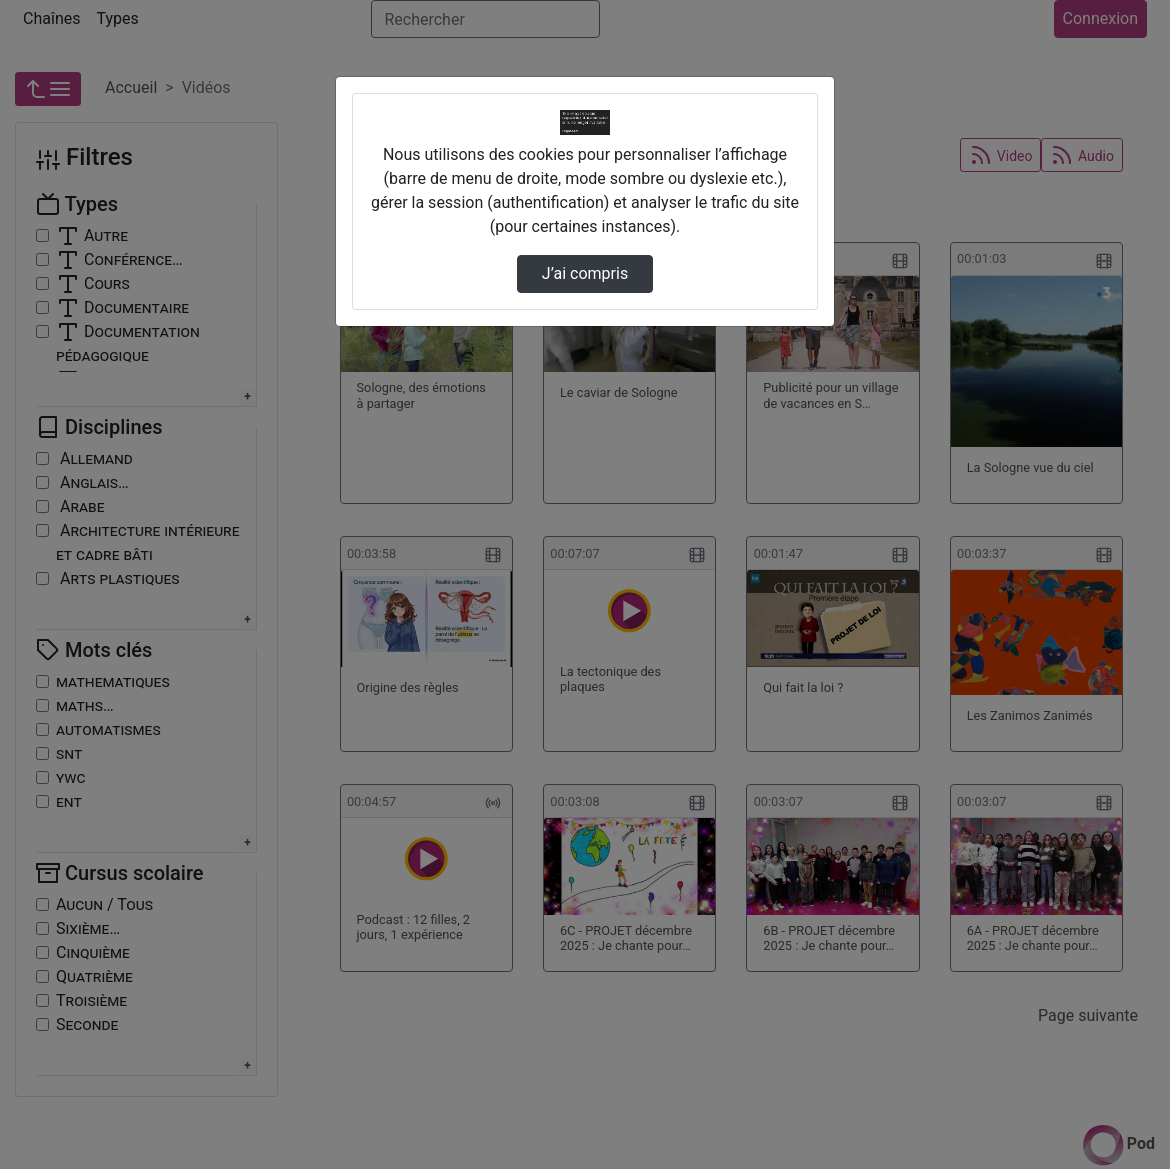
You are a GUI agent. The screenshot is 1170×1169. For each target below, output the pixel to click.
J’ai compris (585, 273)
